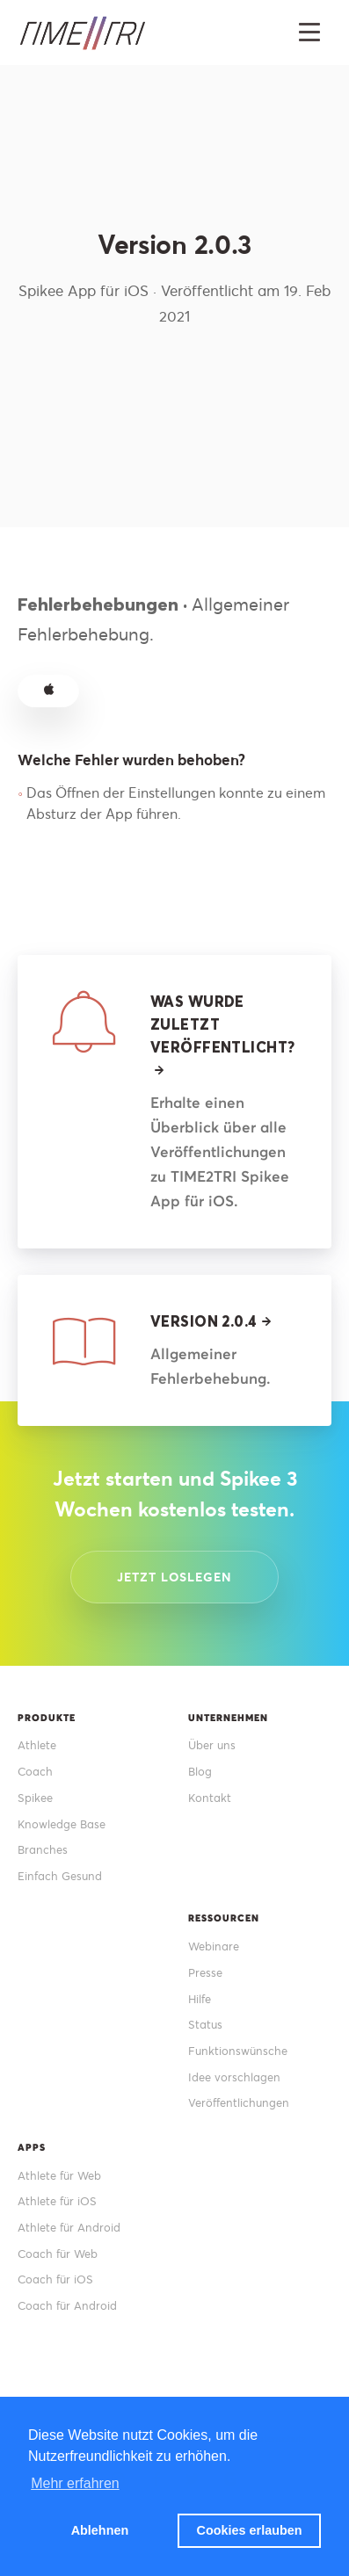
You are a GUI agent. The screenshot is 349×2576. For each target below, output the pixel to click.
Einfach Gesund (60, 1876)
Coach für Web (58, 2254)
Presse (205, 1972)
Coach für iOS (55, 2279)
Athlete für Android (69, 2227)
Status (205, 2024)
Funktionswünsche (237, 2051)
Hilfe (199, 1999)
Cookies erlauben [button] (249, 2530)
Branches (43, 1849)
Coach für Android (67, 2305)
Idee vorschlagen (234, 2077)
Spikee (35, 1798)
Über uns (212, 1745)
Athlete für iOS (57, 2201)
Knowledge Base (61, 1824)
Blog (200, 1771)
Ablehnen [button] (100, 2530)
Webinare (213, 1946)
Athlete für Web (59, 2175)
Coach (35, 1771)
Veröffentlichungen (238, 2102)
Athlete (37, 1745)
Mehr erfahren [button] (75, 2483)
